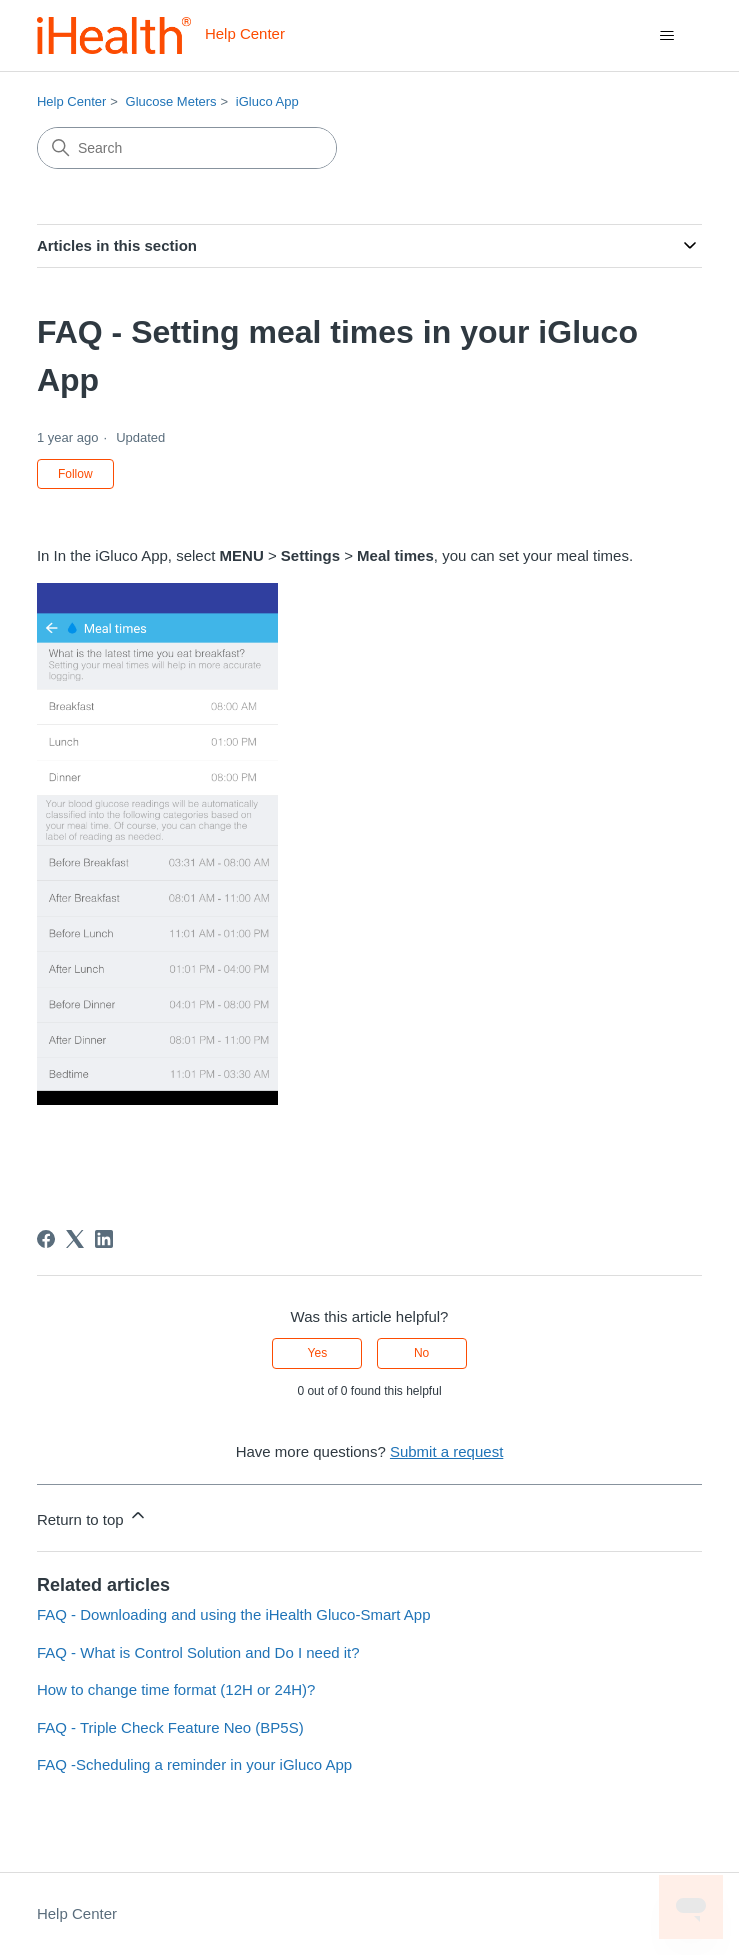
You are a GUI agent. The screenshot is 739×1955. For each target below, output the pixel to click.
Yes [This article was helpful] (318, 1353)
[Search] (187, 148)
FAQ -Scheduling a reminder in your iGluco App (194, 1764)
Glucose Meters (171, 101)
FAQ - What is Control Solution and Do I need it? (198, 1652)
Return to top (92, 1516)
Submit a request (446, 1451)
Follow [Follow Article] (75, 474)
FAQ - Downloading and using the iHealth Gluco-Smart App (234, 1614)
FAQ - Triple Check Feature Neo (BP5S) (170, 1727)
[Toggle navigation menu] (666, 36)
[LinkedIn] (104, 1239)
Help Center (71, 101)
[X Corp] (75, 1239)
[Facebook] (46, 1239)
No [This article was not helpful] (421, 1353)
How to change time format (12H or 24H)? (176, 1689)
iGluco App (267, 101)
